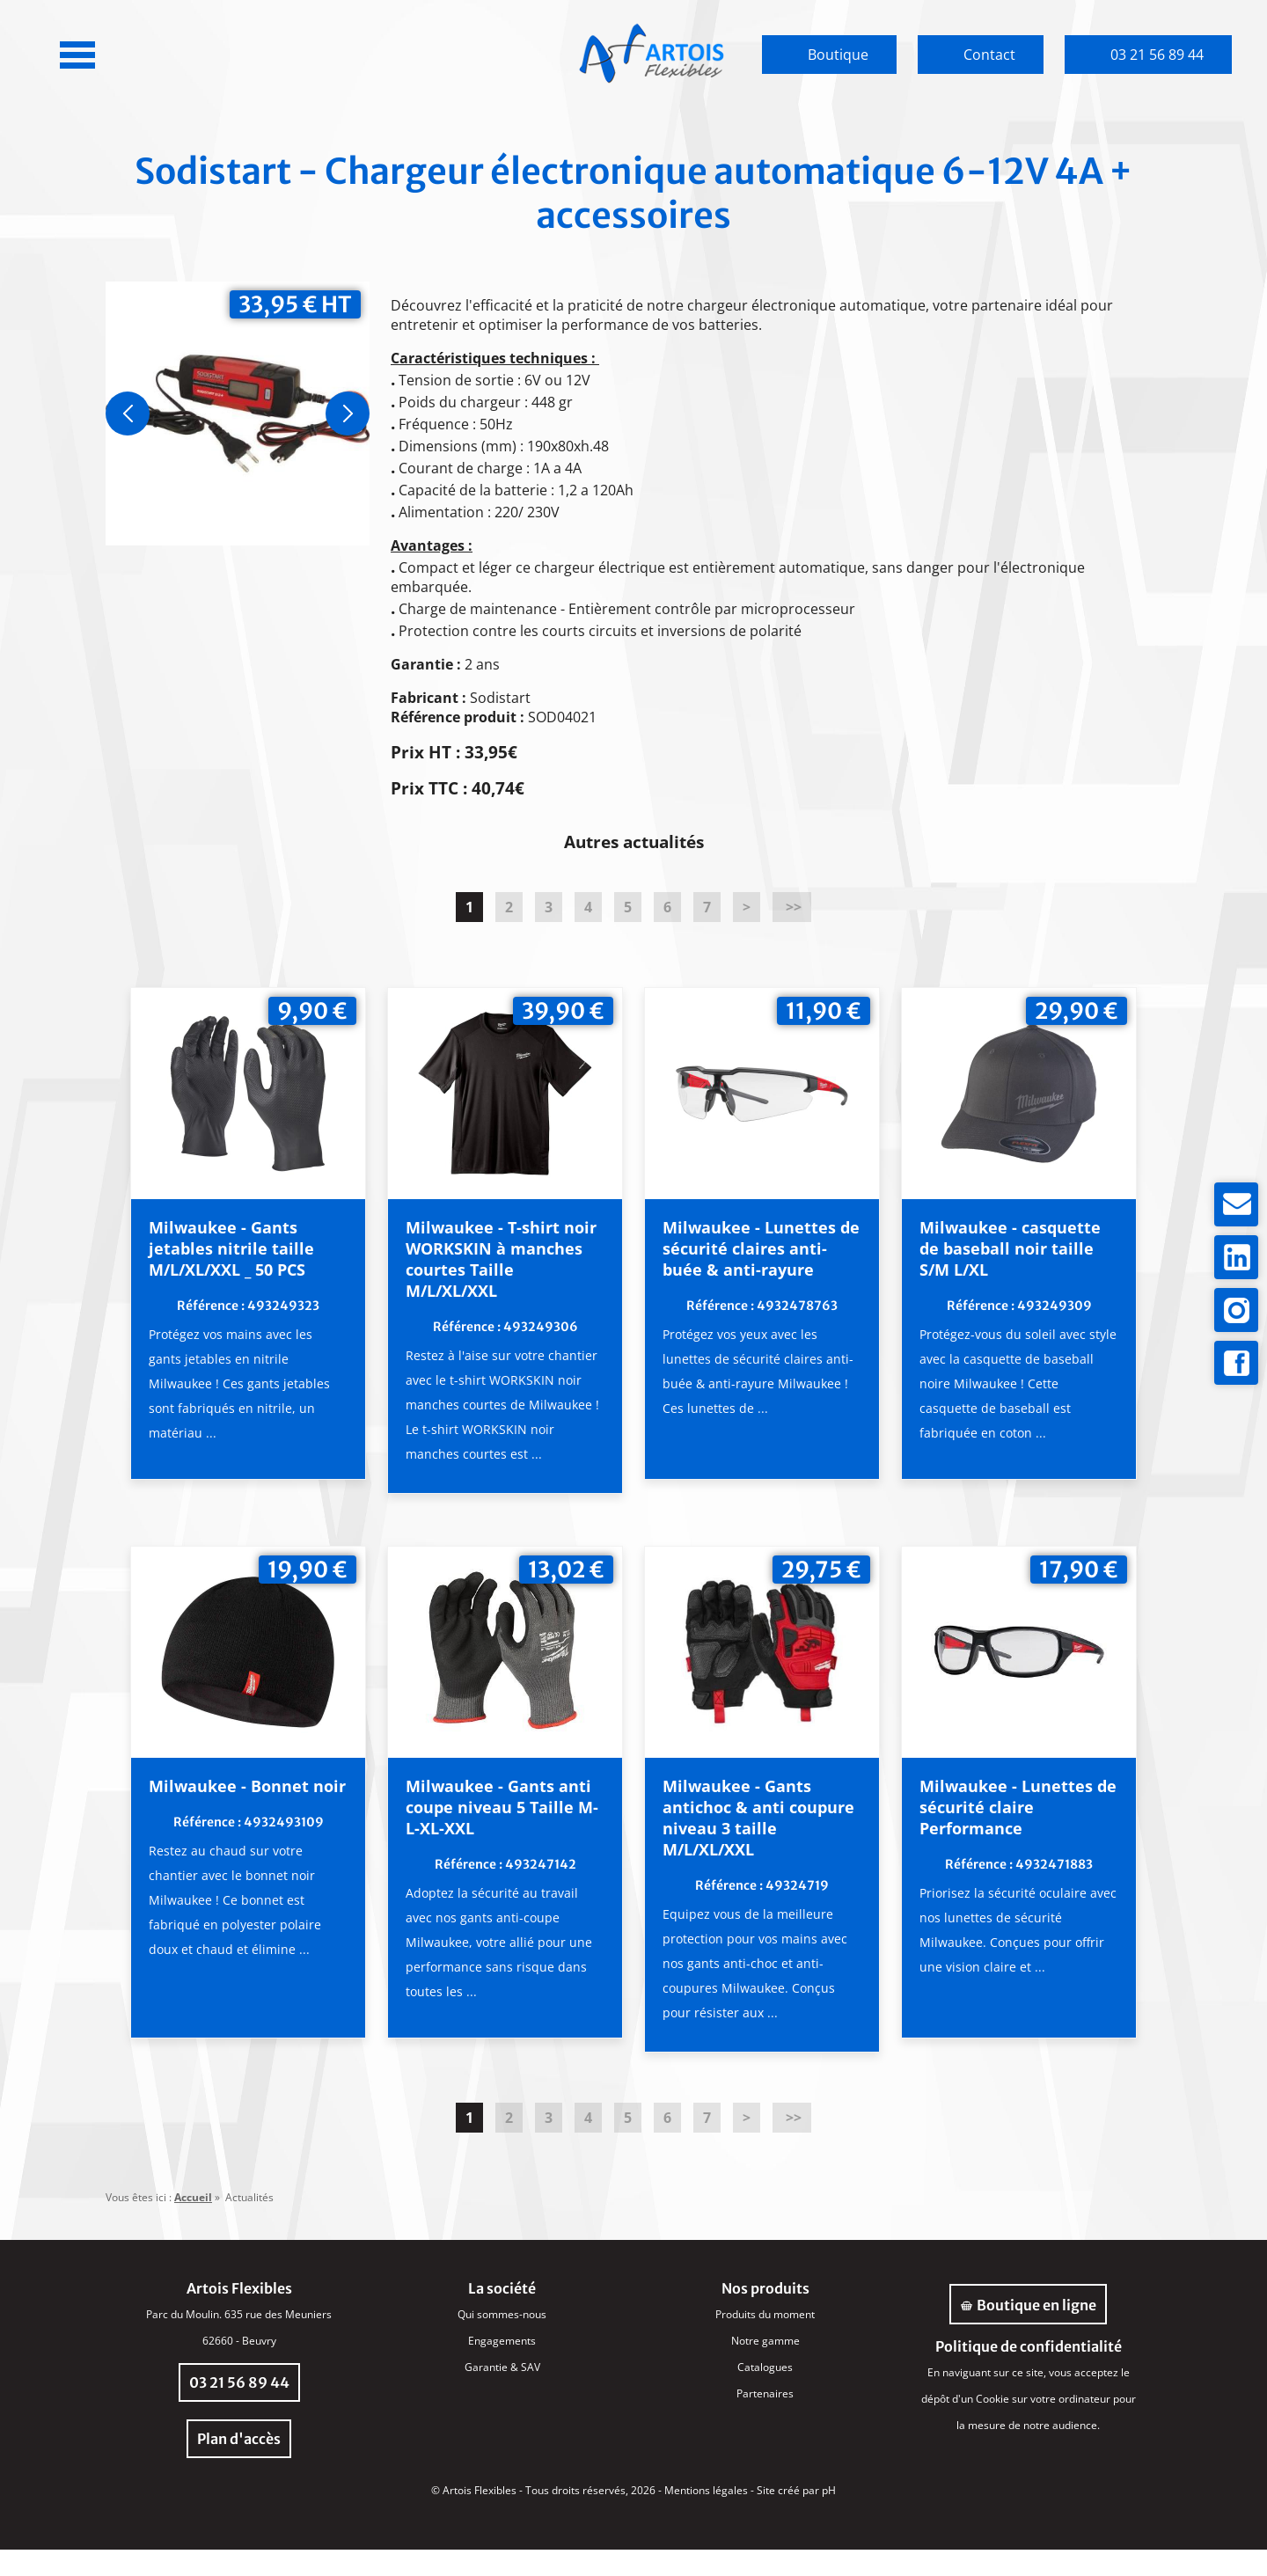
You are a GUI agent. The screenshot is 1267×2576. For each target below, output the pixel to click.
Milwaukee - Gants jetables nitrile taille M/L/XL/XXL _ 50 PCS (263, 1249)
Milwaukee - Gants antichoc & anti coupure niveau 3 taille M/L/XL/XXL (737, 1844)
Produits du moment (765, 2340)
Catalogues (765, 2393)
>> (792, 907)
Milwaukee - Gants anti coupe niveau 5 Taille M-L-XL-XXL (499, 1833)
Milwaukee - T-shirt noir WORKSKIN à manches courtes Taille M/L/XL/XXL (498, 1260)
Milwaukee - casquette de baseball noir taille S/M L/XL (994, 1249)
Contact (989, 54)
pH (829, 2516)
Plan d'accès (239, 2465)
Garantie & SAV (502, 2393)
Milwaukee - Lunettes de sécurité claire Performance (990, 1833)
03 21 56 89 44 (1157, 54)
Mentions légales (706, 2516)
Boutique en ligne (1028, 2331)
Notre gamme (765, 2367)
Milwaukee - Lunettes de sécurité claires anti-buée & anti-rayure (749, 1260)
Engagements (502, 2367)
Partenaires (765, 2419)
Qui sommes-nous (502, 2340)
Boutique (838, 54)
